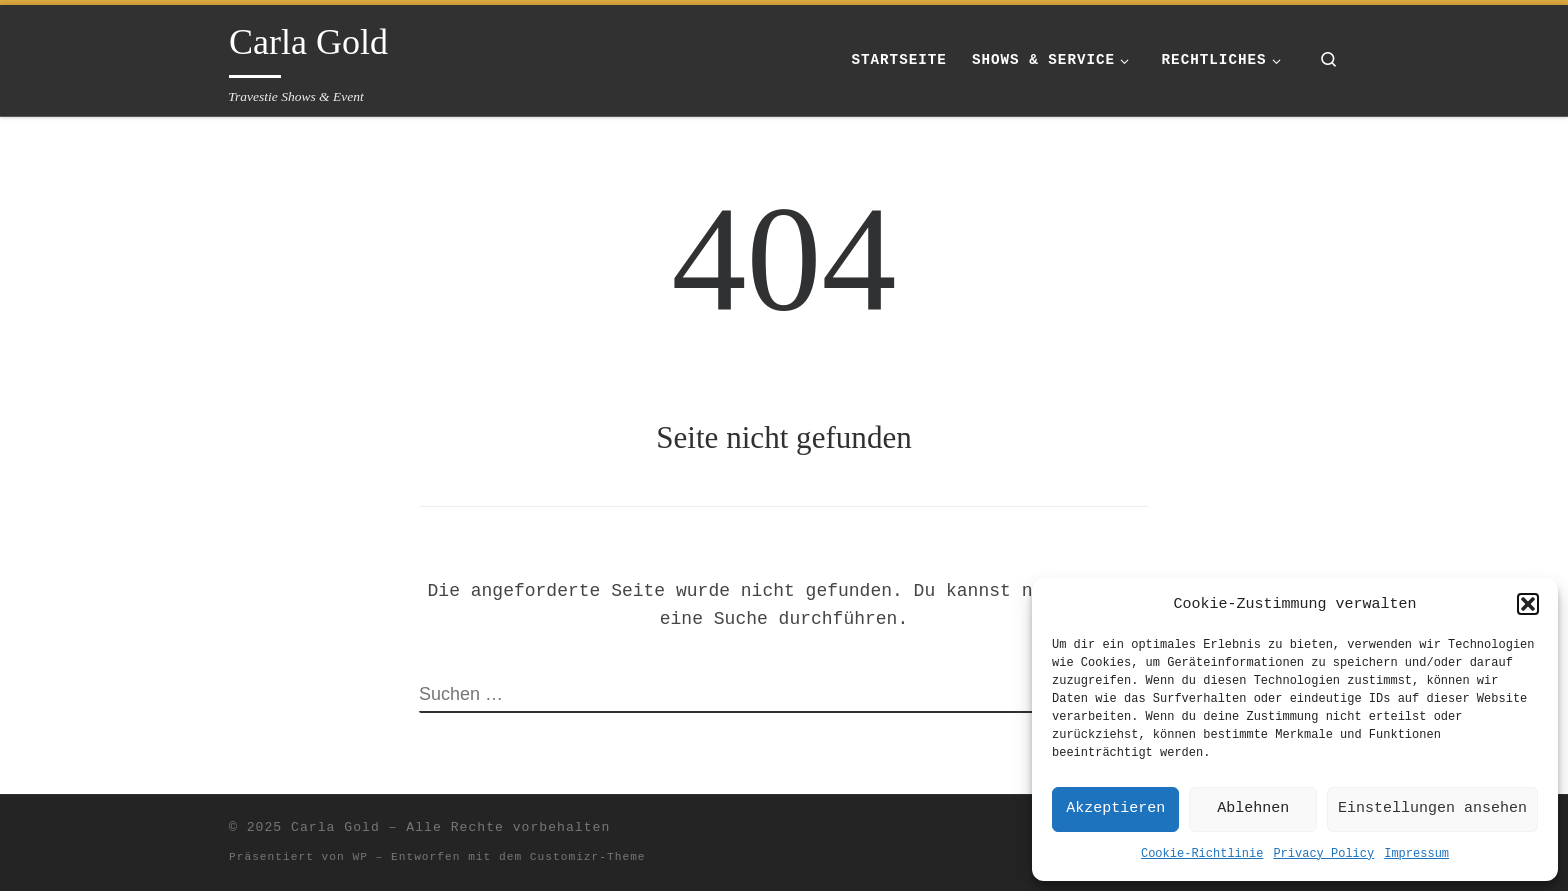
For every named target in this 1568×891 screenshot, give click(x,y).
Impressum (1416, 854)
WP (359, 857)
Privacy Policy (1323, 854)
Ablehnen (1253, 808)
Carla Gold (335, 827)
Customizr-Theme (588, 857)
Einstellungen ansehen (1432, 808)
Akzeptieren (1115, 808)
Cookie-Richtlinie (1202, 854)
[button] (1528, 604)
